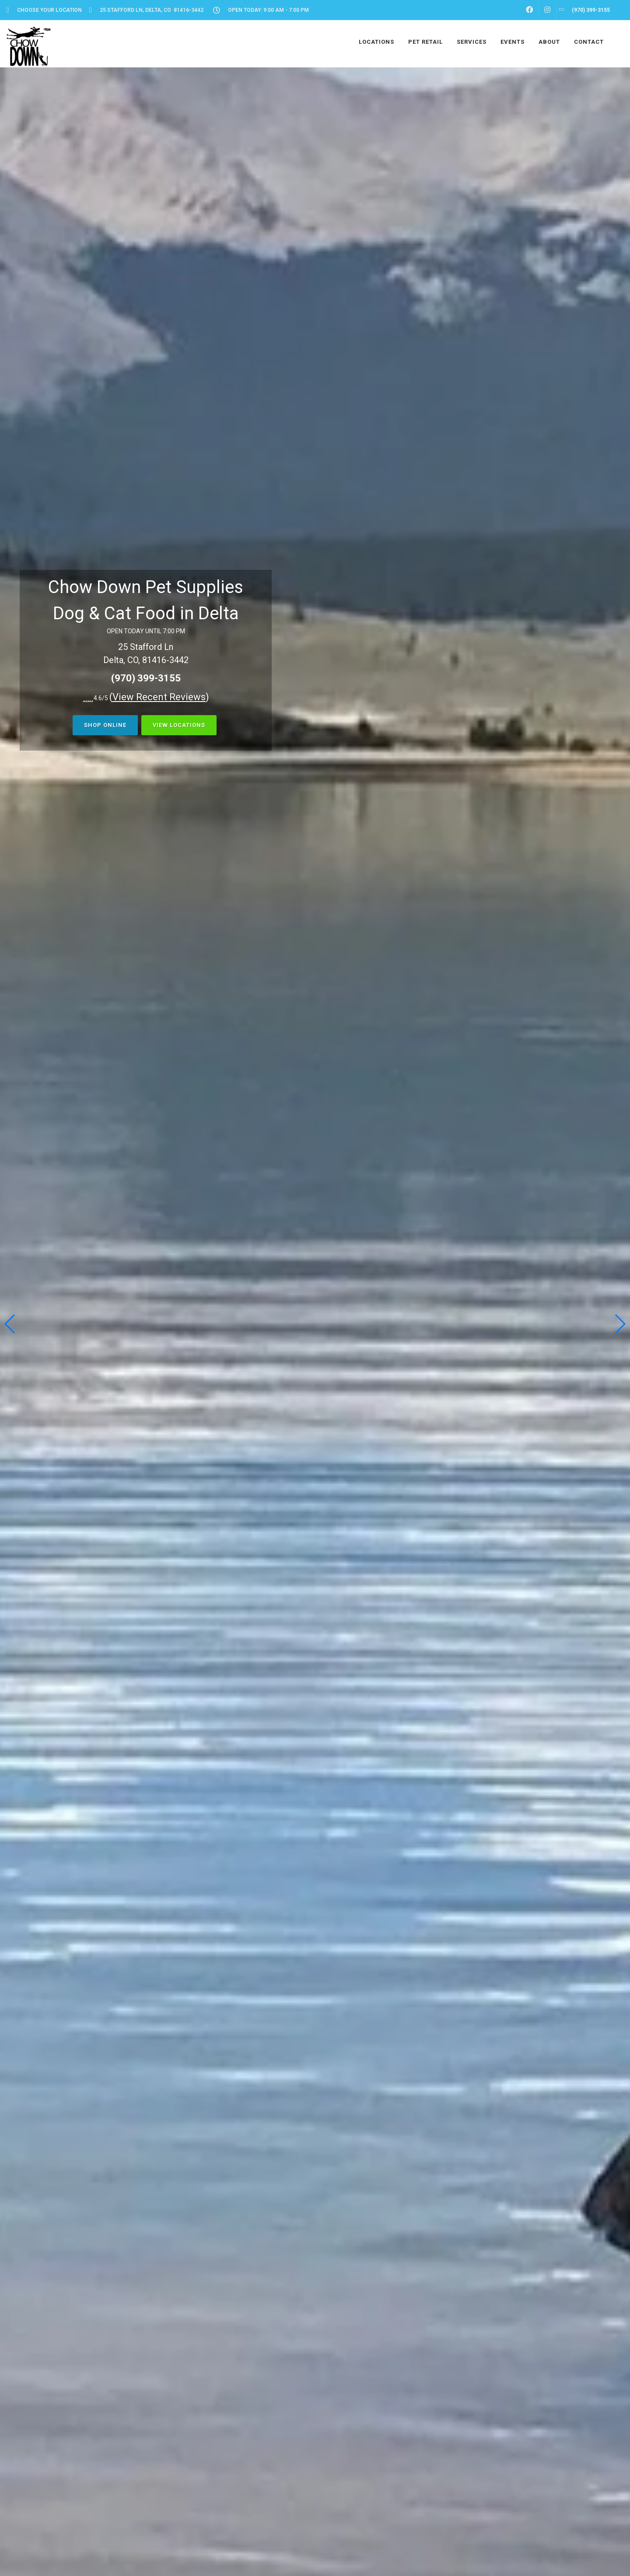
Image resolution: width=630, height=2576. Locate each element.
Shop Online (105, 725)
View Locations (179, 725)
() (159, 696)
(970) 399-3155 (146, 678)
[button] (620, 1324)
